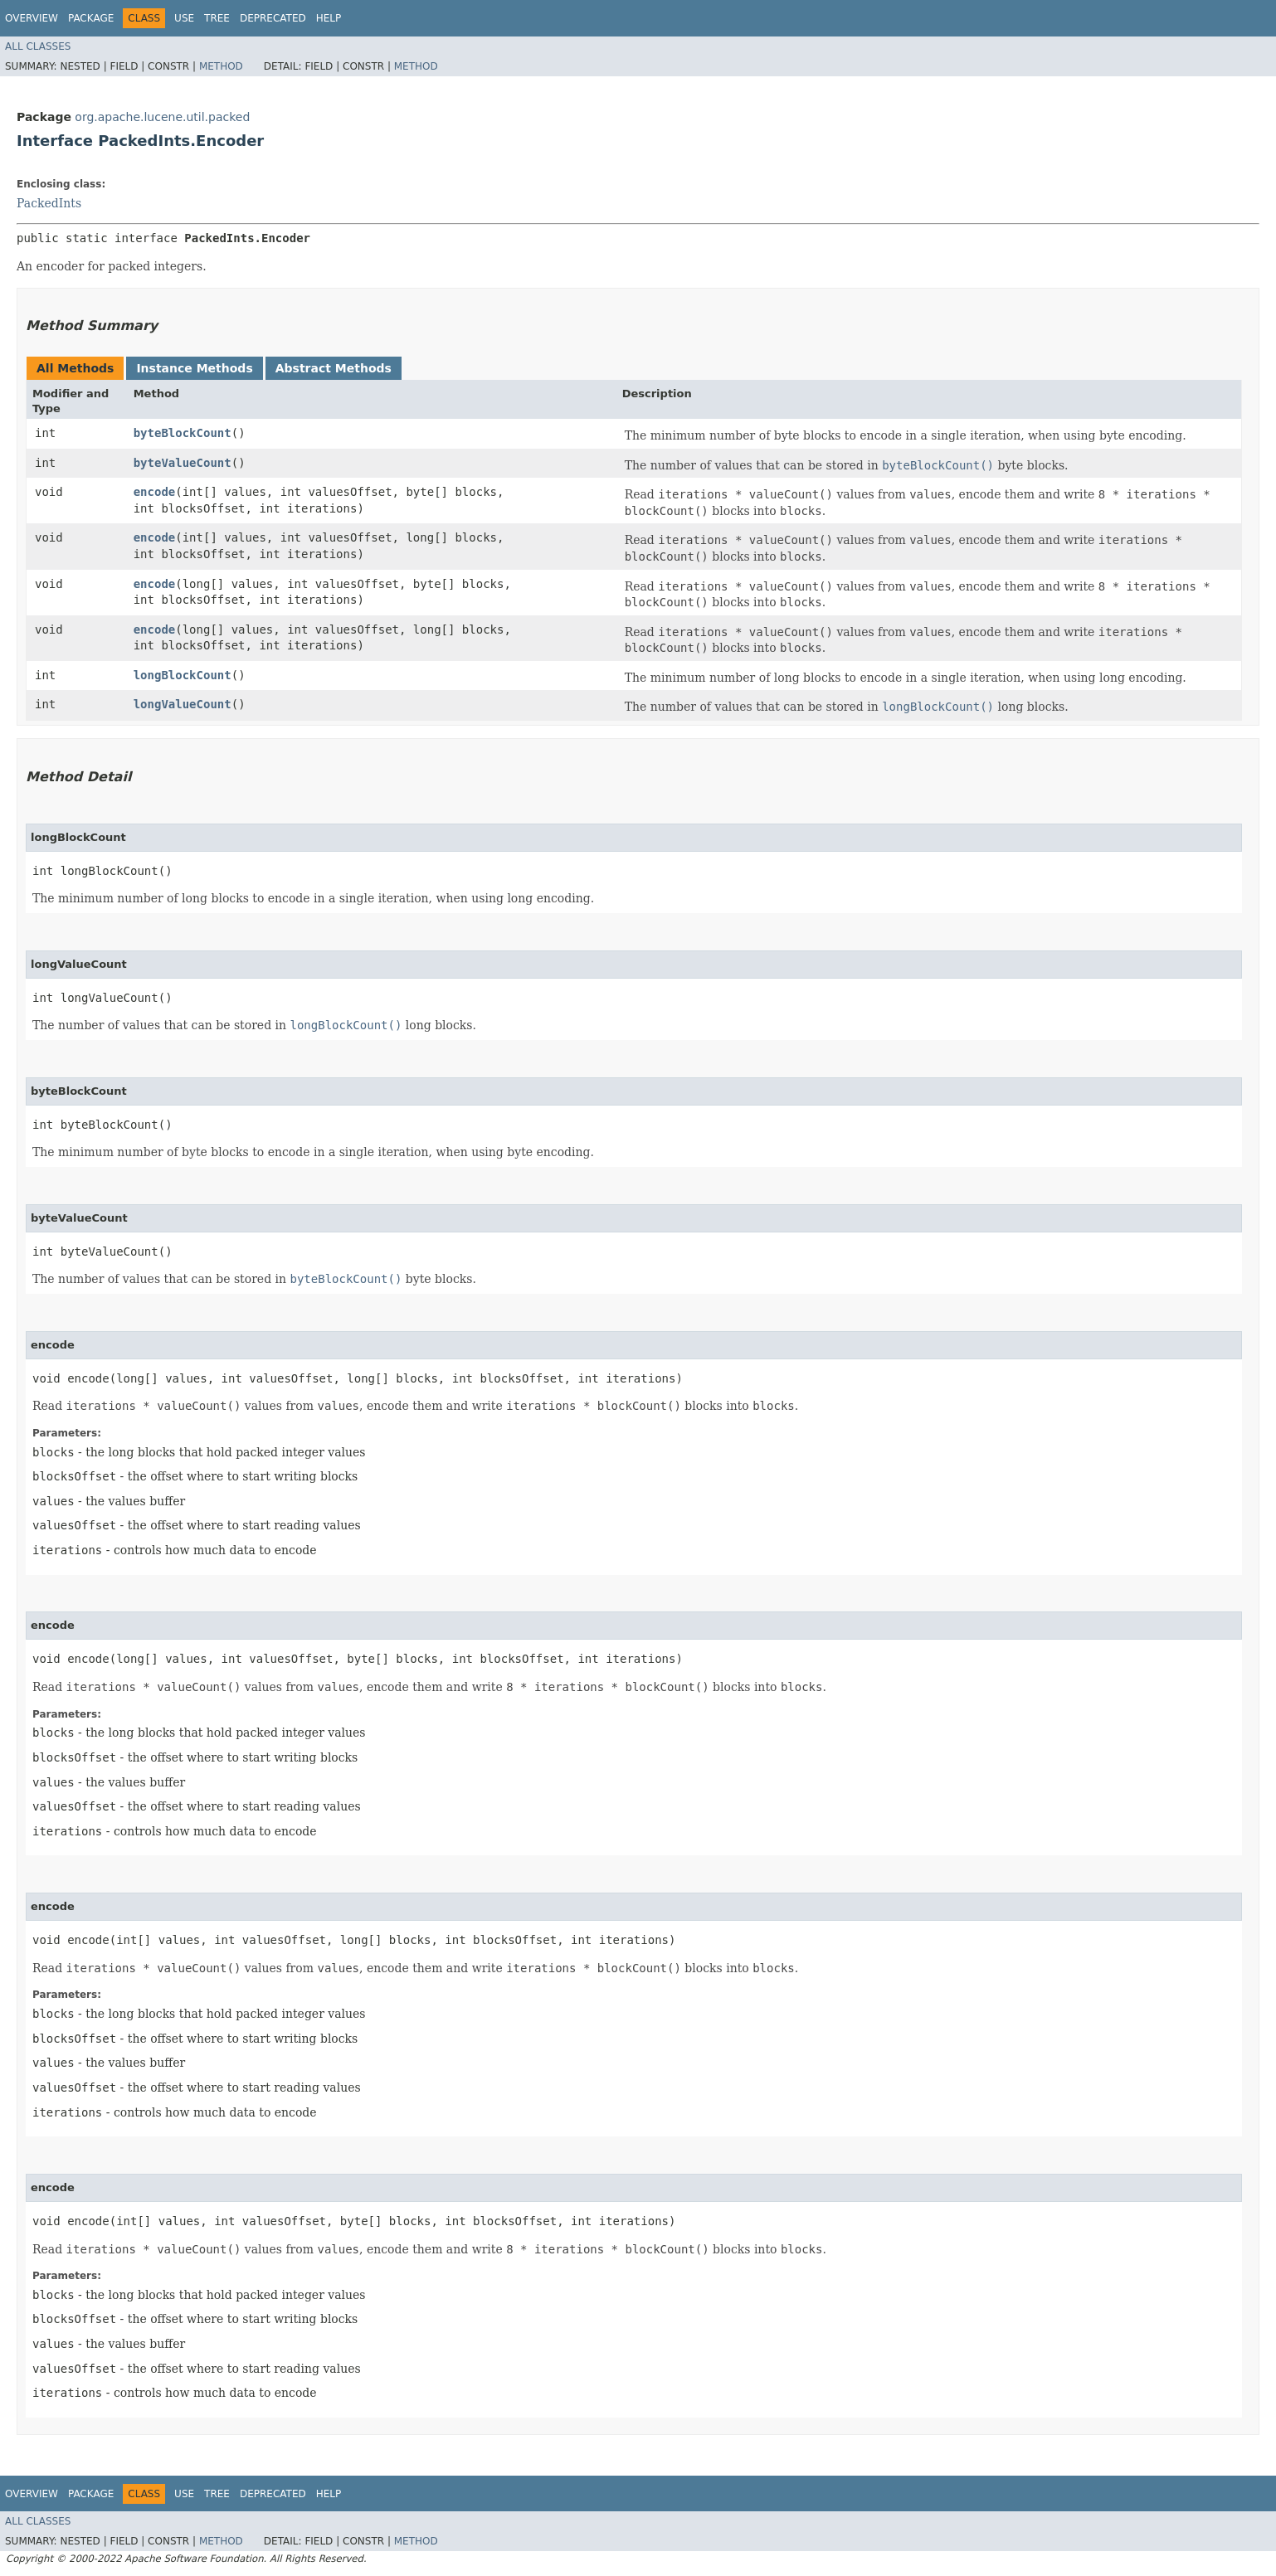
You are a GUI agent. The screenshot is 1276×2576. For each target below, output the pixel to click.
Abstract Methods (333, 368)
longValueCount (182, 704)
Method (221, 66)
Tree (217, 18)
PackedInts (49, 203)
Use (184, 18)
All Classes (38, 46)
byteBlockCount (182, 433)
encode (155, 491)
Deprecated (273, 18)
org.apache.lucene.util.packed (162, 117)
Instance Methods (194, 368)
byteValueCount (182, 462)
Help (329, 18)
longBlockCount (182, 675)
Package (91, 18)
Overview (31, 18)
